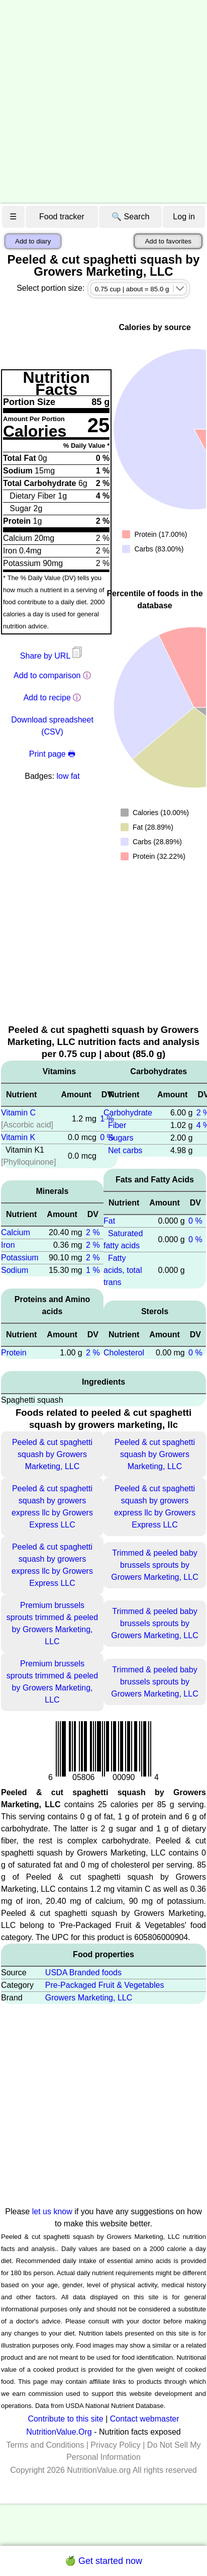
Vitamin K (18, 1137)
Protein (14, 1352)
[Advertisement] (96, 102)
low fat (67, 776)
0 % (195, 1221)
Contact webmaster (144, 2418)
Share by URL (52, 656)
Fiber (117, 1125)
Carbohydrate (128, 1112)
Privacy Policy (115, 2445)
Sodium (14, 1270)
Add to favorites (168, 241)
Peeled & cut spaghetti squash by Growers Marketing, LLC (52, 1454)
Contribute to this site (65, 2418)
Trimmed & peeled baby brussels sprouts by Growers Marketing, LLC (154, 1565)
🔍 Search (130, 216)
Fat (109, 1221)
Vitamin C (18, 1112)
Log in (184, 216)
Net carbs (125, 1150)
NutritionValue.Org (58, 2432)
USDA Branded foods (83, 1972)
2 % (93, 1232)
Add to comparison (47, 675)
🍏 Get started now (103, 2561)
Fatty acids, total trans (123, 1270)
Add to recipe (47, 697)
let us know (52, 2211)
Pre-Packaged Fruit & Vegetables (104, 1985)
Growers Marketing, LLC (88, 1997)
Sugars (121, 1138)
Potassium (20, 1257)
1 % (93, 1270)
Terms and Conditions (45, 2445)
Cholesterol (124, 1352)
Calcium (15, 1232)
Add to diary (33, 241)
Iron (8, 1245)
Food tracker (61, 216)
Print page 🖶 (52, 754)
